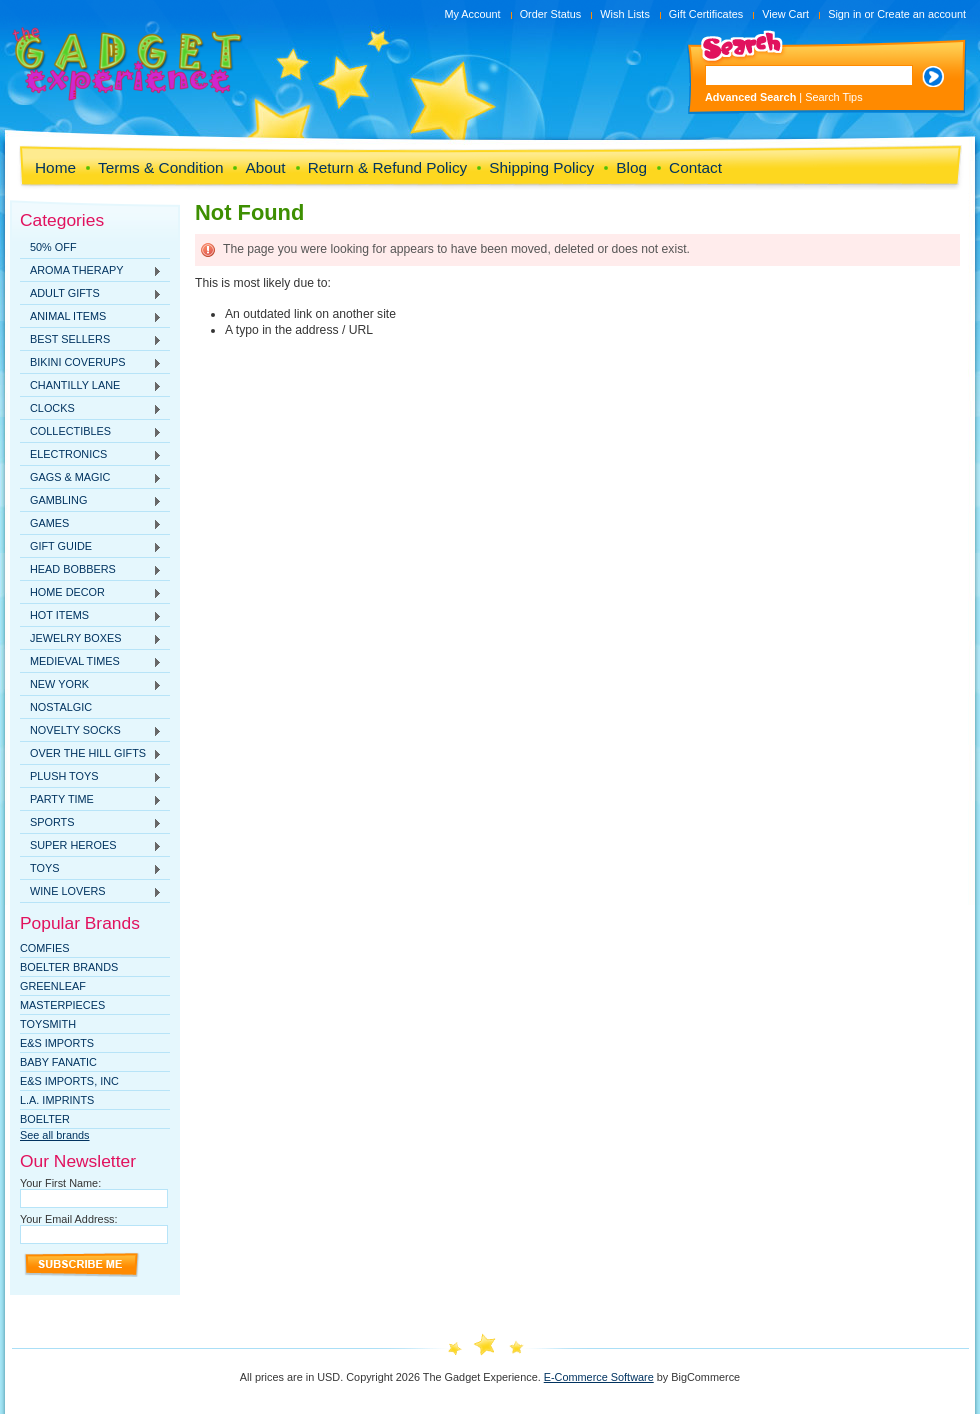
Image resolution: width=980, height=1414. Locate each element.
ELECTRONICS (91, 455)
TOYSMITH (48, 1024)
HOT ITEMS (91, 616)
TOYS (91, 869)
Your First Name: (60, 1183)
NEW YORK (91, 685)
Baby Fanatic (58, 1062)
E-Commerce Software (599, 1377)
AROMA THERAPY (91, 271)
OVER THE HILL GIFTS (91, 754)
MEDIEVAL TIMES (91, 662)
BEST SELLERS (91, 340)
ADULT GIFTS (91, 294)
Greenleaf (53, 986)
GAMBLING (91, 501)
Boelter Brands (69, 967)
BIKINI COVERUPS (91, 363)
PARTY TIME (91, 800)
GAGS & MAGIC (91, 478)
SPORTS (91, 823)
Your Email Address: (69, 1219)
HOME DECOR (91, 593)
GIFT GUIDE (91, 547)
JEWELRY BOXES (91, 639)
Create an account (921, 14)
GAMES (91, 524)
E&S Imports (57, 1043)
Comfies (45, 948)
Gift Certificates (706, 14)
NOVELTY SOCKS (91, 731)
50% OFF (53, 247)
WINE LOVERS (91, 892)
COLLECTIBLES (91, 432)
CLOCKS (91, 409)
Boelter (45, 1119)
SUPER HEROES (91, 846)
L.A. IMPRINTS (57, 1100)
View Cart (785, 14)
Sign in (844, 14)
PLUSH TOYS (91, 777)
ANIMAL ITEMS (91, 317)
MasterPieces (62, 1005)
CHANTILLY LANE (91, 386)
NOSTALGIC (61, 707)
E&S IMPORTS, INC (69, 1081)
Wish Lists (625, 14)
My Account (472, 14)
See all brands (55, 1135)
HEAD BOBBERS (91, 570)
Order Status (551, 14)
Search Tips (833, 97)
